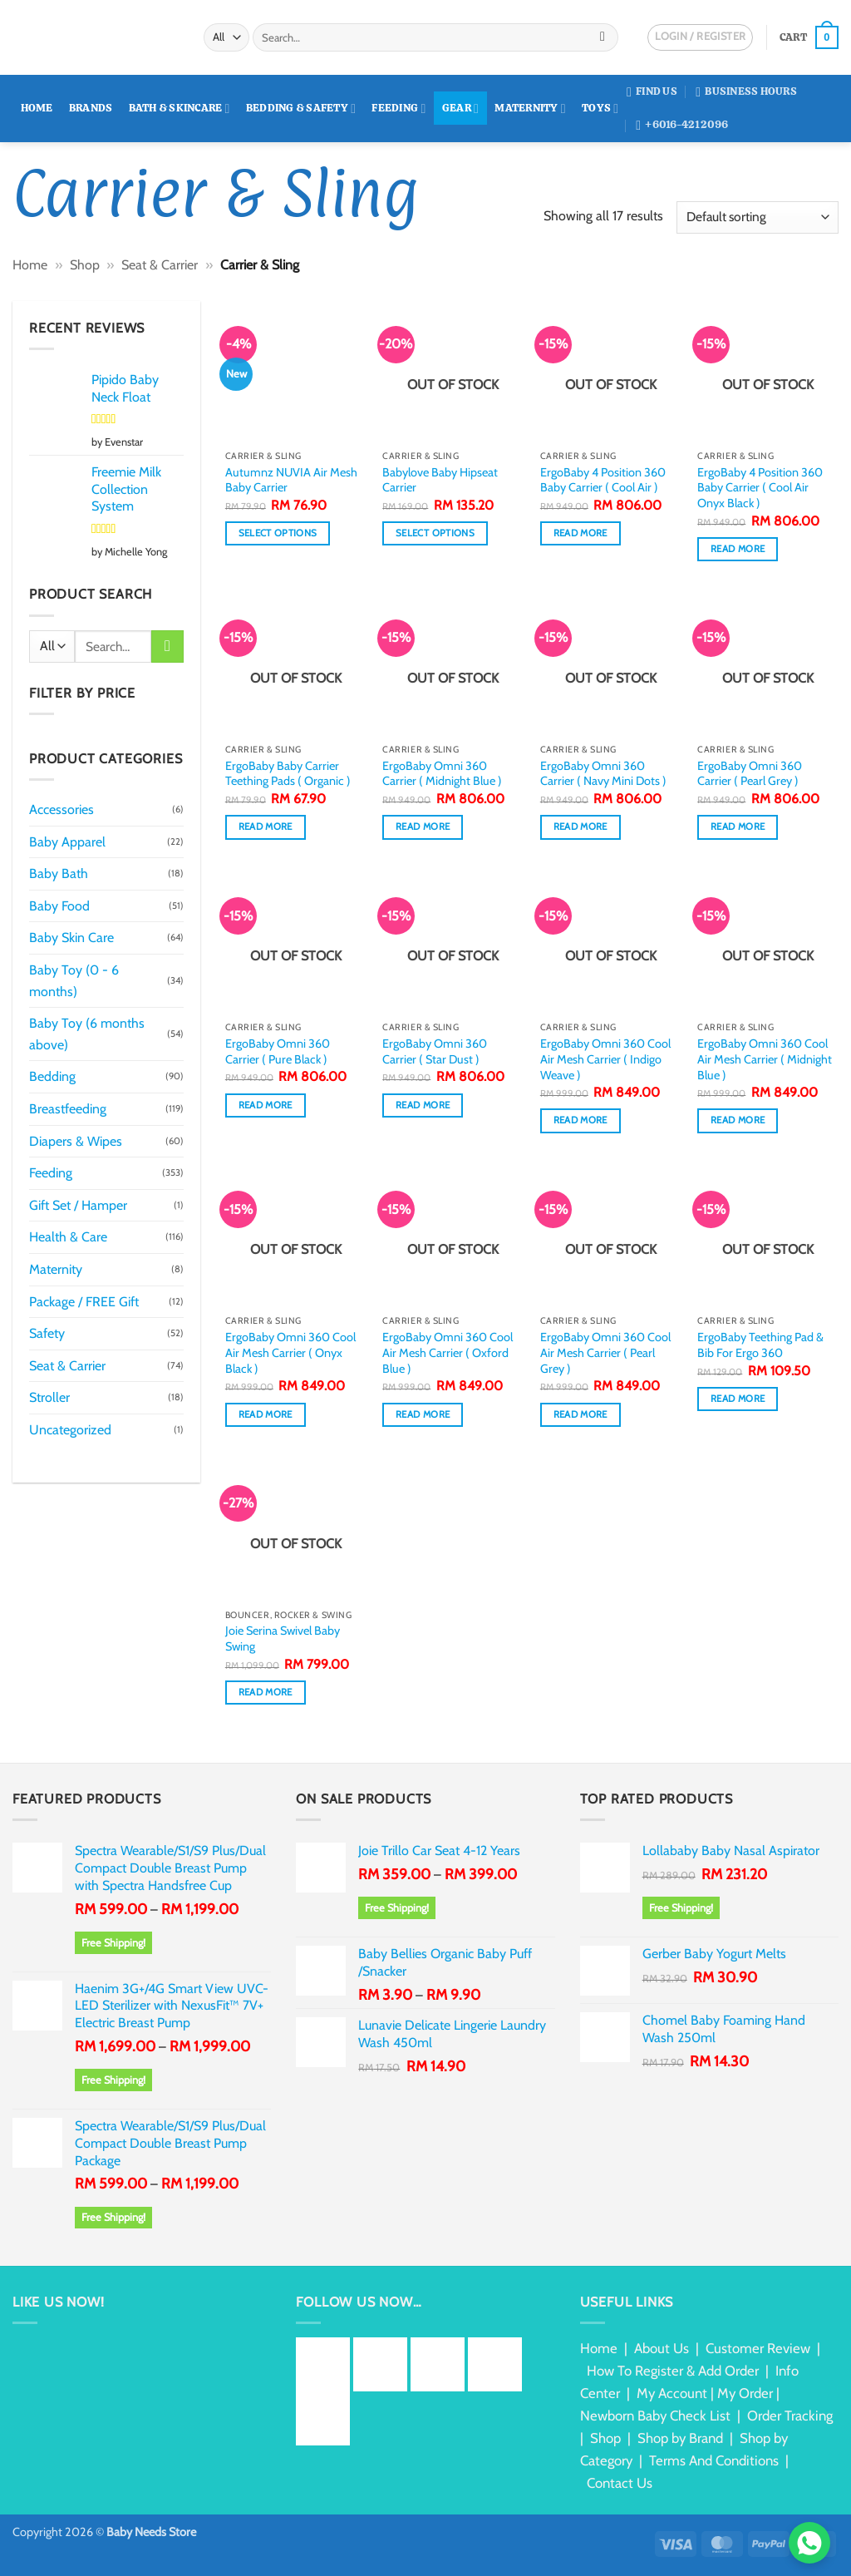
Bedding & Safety (301, 108)
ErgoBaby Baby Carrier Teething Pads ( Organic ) (288, 773)
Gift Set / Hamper (78, 1205)
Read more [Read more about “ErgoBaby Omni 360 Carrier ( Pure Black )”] (266, 1105)
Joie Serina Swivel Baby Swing (282, 1638)
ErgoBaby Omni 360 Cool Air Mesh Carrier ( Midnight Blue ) (764, 1059)
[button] (809, 37)
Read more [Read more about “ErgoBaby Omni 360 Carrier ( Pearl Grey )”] (738, 826)
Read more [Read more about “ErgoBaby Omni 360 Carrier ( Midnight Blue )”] (423, 826)
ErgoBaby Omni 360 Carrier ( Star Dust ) (434, 1051)
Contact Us (619, 2483)
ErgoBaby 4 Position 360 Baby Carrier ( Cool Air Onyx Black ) (760, 488)
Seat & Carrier (159, 265)
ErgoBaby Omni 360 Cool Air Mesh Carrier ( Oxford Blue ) (447, 1352)
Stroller (49, 1397)
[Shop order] (757, 217)
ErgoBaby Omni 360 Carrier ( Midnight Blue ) (442, 773)
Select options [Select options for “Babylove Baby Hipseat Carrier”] (435, 533)
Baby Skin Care (71, 937)
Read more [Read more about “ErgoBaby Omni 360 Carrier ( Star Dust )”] (423, 1105)
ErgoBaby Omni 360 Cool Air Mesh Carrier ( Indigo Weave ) (605, 1059)
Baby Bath (58, 873)
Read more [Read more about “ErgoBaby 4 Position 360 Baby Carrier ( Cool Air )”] (580, 533)
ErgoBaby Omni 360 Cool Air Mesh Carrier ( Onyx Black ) (290, 1352)
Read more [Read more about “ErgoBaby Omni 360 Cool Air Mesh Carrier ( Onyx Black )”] (266, 1414)
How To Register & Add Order (673, 2370)
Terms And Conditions (714, 2460)
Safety (47, 1333)
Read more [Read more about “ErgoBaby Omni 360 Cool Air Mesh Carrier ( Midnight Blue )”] (738, 1120)
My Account (672, 2393)
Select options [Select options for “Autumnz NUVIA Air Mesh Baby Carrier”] (278, 533)
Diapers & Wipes (75, 1141)
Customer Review (758, 2348)
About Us (661, 2348)
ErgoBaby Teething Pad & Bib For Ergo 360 (760, 1345)
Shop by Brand (680, 2438)
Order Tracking (790, 2415)
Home (37, 108)
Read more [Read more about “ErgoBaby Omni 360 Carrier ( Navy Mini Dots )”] (580, 826)
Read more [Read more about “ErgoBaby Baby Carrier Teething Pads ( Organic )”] (266, 826)
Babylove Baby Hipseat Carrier (440, 480)
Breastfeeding (67, 1109)
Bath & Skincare (179, 108)
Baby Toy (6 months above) (87, 1034)
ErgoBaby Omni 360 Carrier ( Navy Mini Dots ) (603, 773)
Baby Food (59, 906)
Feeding (398, 108)
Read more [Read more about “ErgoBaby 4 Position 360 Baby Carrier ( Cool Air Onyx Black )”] (738, 549)
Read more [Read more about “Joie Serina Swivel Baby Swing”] (266, 1692)
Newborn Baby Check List (655, 2415)
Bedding (52, 1076)
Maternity (530, 108)
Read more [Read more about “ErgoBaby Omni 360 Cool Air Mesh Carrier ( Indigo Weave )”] (580, 1120)
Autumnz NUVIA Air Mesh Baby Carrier (291, 480)
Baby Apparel (67, 842)
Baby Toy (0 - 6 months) (74, 980)
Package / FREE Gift (84, 1302)
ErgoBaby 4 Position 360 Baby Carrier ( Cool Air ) (603, 480)
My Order (745, 2393)
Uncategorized (70, 1430)
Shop (85, 265)
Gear (460, 108)
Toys (600, 108)
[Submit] (603, 37)
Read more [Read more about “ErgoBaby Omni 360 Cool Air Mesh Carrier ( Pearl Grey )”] (580, 1414)
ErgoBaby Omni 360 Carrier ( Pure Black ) (277, 1051)
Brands (91, 108)
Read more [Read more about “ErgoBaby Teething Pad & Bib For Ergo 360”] (738, 1398)
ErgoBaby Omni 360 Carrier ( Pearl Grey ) (749, 773)
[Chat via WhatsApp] (809, 2543)
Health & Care (68, 1237)
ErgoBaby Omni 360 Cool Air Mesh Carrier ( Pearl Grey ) (605, 1352)
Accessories (61, 809)
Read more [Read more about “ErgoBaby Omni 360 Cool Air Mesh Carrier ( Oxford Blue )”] (423, 1414)
